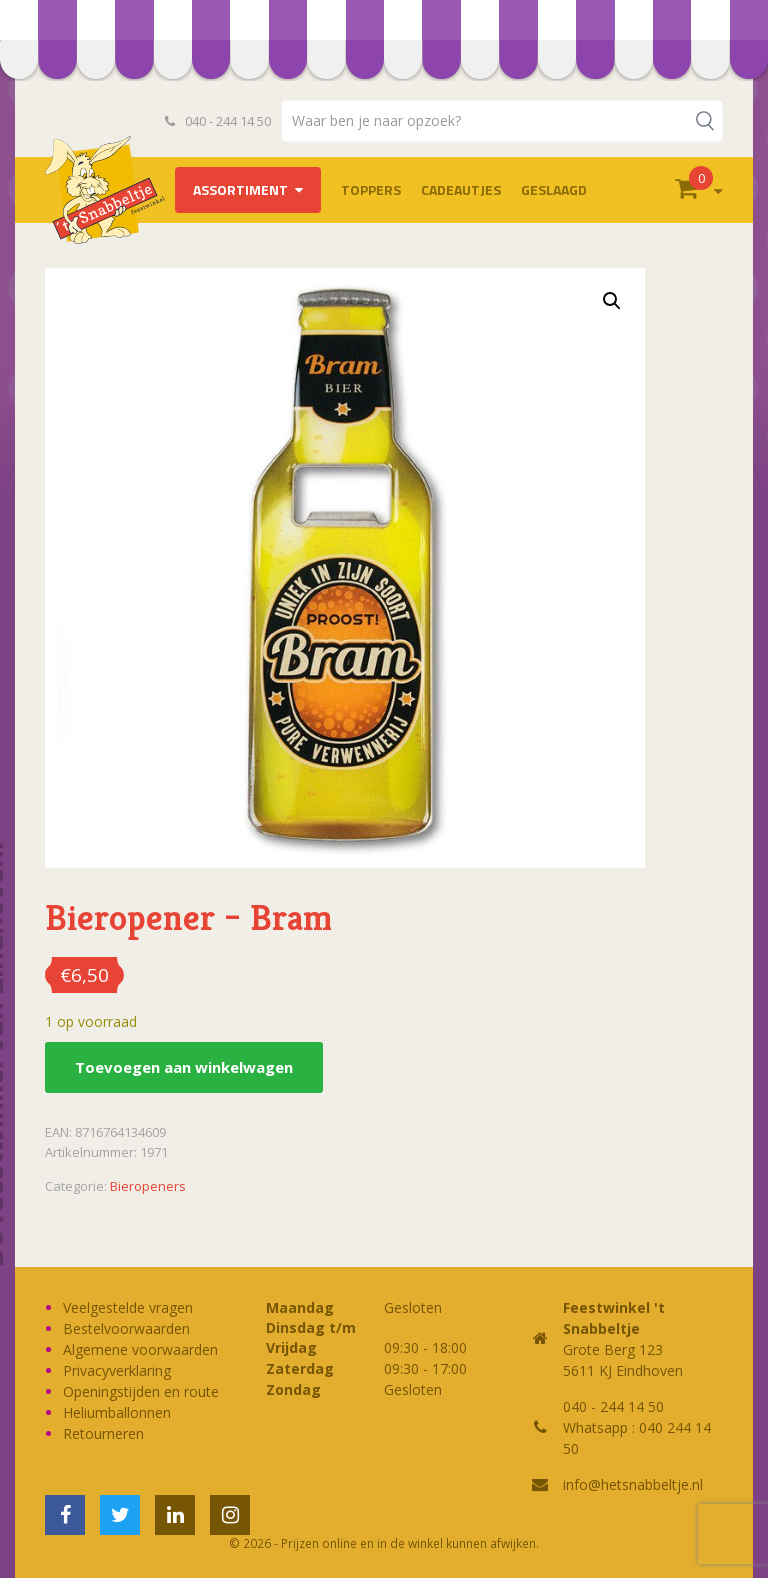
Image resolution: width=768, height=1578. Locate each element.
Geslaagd (554, 189)
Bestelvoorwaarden (126, 1328)
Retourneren (103, 1433)
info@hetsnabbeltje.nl (633, 1484)
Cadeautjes (461, 189)
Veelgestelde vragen (128, 1307)
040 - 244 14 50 (218, 121)
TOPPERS (371, 189)
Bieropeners (148, 1186)
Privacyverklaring (117, 1370)
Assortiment (240, 189)
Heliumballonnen (117, 1412)
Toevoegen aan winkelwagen (184, 1067)
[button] (612, 301)
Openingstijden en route (141, 1391)
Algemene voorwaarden (140, 1349)
